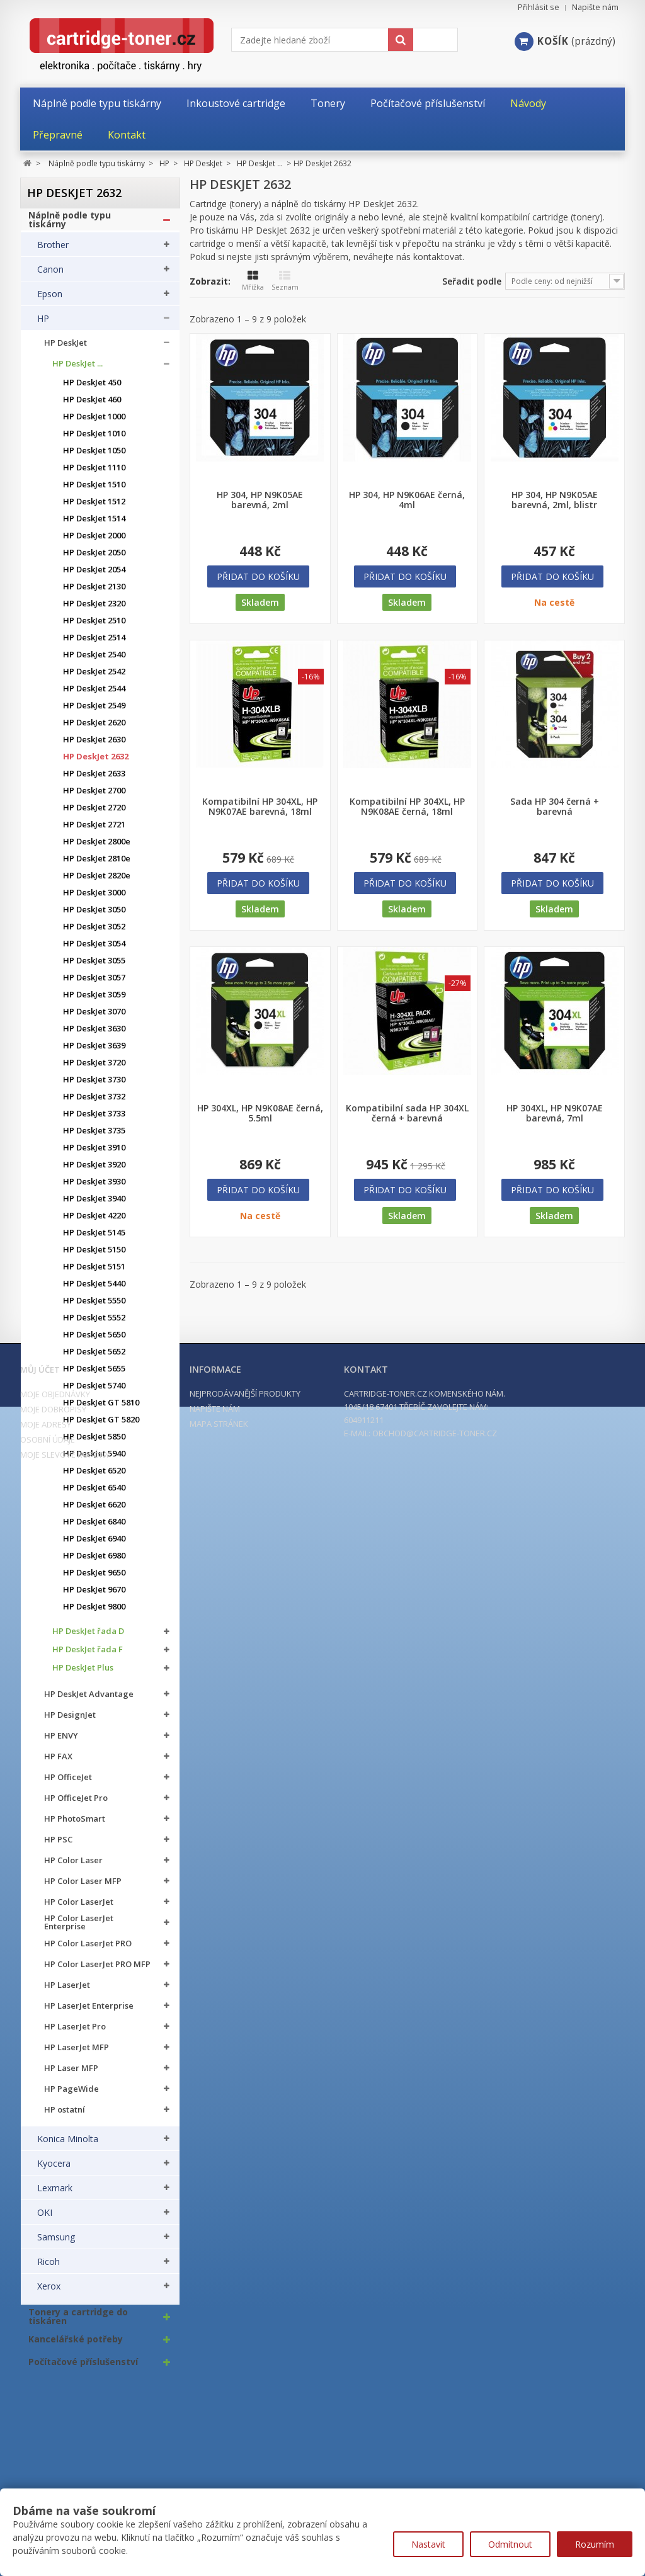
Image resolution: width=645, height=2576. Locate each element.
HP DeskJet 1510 (94, 491)
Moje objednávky (55, 2488)
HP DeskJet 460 (92, 406)
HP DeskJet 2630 (94, 746)
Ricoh (48, 2268)
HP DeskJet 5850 (94, 1443)
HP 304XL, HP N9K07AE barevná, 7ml (554, 1113)
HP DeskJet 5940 (94, 1460)
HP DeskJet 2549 (94, 712)
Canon (50, 275)
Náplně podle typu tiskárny (69, 226)
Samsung (56, 2243)
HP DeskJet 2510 (94, 627)
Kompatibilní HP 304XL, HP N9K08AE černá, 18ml (407, 807)
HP (43, 325)
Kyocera (54, 2169)
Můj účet (40, 2463)
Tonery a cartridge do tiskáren (78, 2323)
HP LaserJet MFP (76, 2054)
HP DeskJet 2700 (94, 797)
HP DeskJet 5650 (94, 1341)
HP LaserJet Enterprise (89, 2012)
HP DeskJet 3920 (94, 1171)
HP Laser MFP (71, 2074)
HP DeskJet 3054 (94, 950)
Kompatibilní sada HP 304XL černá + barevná (407, 1113)
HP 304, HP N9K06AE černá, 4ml (407, 500)
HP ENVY (61, 1742)
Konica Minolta (67, 2145)
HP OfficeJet (68, 1783)
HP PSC (58, 1846)
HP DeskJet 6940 (94, 1545)
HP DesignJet (70, 1721)
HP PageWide (71, 2095)
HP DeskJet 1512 (94, 508)
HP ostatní (64, 2116)
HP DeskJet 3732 (94, 1103)
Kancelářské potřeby (75, 2345)
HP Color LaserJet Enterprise (78, 1929)
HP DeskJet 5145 (94, 1239)
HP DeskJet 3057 (94, 984)
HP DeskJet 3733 (94, 1120)
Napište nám (595, 7)
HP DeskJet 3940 (94, 1205)
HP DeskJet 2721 (94, 831)
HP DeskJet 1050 (94, 457)
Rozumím (594, 2544)
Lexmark (54, 2194)
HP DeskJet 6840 (94, 1528)
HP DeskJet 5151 (94, 1273)
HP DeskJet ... (77, 370)
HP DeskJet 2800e (96, 848)
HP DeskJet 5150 (94, 1256)
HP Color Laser (73, 1867)
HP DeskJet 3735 (94, 1137)
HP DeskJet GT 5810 (101, 1409)
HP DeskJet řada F (87, 1656)
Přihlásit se (538, 7)
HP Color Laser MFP (83, 1887)
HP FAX (58, 1763)
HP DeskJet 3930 (94, 1188)
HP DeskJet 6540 (94, 1494)
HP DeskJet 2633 (94, 780)
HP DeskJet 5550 (94, 1307)
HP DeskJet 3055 (94, 967)
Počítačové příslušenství (83, 2368)
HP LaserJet (67, 1991)
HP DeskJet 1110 (94, 474)
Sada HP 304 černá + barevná (554, 807)
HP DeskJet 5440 (94, 1290)
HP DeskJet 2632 (95, 763)
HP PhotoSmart (74, 1825)
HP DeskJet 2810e (96, 865)
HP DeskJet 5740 (94, 1392)
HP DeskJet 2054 (94, 576)
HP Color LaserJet (78, 1908)
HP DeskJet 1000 (94, 423)
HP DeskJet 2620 (94, 729)
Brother (53, 251)
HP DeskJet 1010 (94, 440)
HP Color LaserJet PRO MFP (97, 1970)
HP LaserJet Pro (75, 2033)
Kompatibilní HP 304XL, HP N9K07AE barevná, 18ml (259, 807)
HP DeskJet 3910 (94, 1154)
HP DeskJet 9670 (94, 1596)
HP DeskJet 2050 (94, 559)
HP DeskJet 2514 (94, 644)
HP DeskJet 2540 (94, 661)
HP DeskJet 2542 (94, 678)
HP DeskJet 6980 (94, 1562)
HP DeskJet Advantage (89, 1700)
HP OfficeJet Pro (76, 1804)
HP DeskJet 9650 (94, 1579)
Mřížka (253, 281)
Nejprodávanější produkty (245, 2487)
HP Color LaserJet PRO (88, 1950)
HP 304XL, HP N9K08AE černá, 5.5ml (260, 1113)
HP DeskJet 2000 (94, 542)
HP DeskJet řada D (88, 1637)
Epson (49, 300)
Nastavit (428, 2544)
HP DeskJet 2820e (96, 882)
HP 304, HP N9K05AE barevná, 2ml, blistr (554, 500)
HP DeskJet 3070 (94, 1018)
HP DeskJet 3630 (94, 1035)
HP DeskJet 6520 (94, 1477)
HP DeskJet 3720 (94, 1069)
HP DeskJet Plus (82, 1674)
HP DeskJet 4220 (94, 1222)
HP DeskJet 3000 (94, 899)
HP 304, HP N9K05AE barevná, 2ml (260, 500)
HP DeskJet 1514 (94, 525)
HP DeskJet (65, 349)
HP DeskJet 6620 (94, 1511)
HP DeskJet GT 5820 (101, 1426)
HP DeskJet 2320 (94, 610)
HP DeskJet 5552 (94, 1324)
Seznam (285, 281)
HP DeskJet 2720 (94, 814)
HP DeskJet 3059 (94, 1001)
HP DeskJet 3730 (94, 1086)
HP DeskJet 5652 (94, 1358)
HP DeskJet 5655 (94, 1375)
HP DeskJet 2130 (94, 593)
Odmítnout (510, 2544)
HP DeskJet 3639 (94, 1052)
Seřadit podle (471, 281)
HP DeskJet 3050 (94, 916)
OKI (44, 2219)
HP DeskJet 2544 (94, 695)
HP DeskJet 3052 (94, 933)
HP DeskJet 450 (92, 389)
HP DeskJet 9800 (94, 1613)
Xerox (48, 2292)
